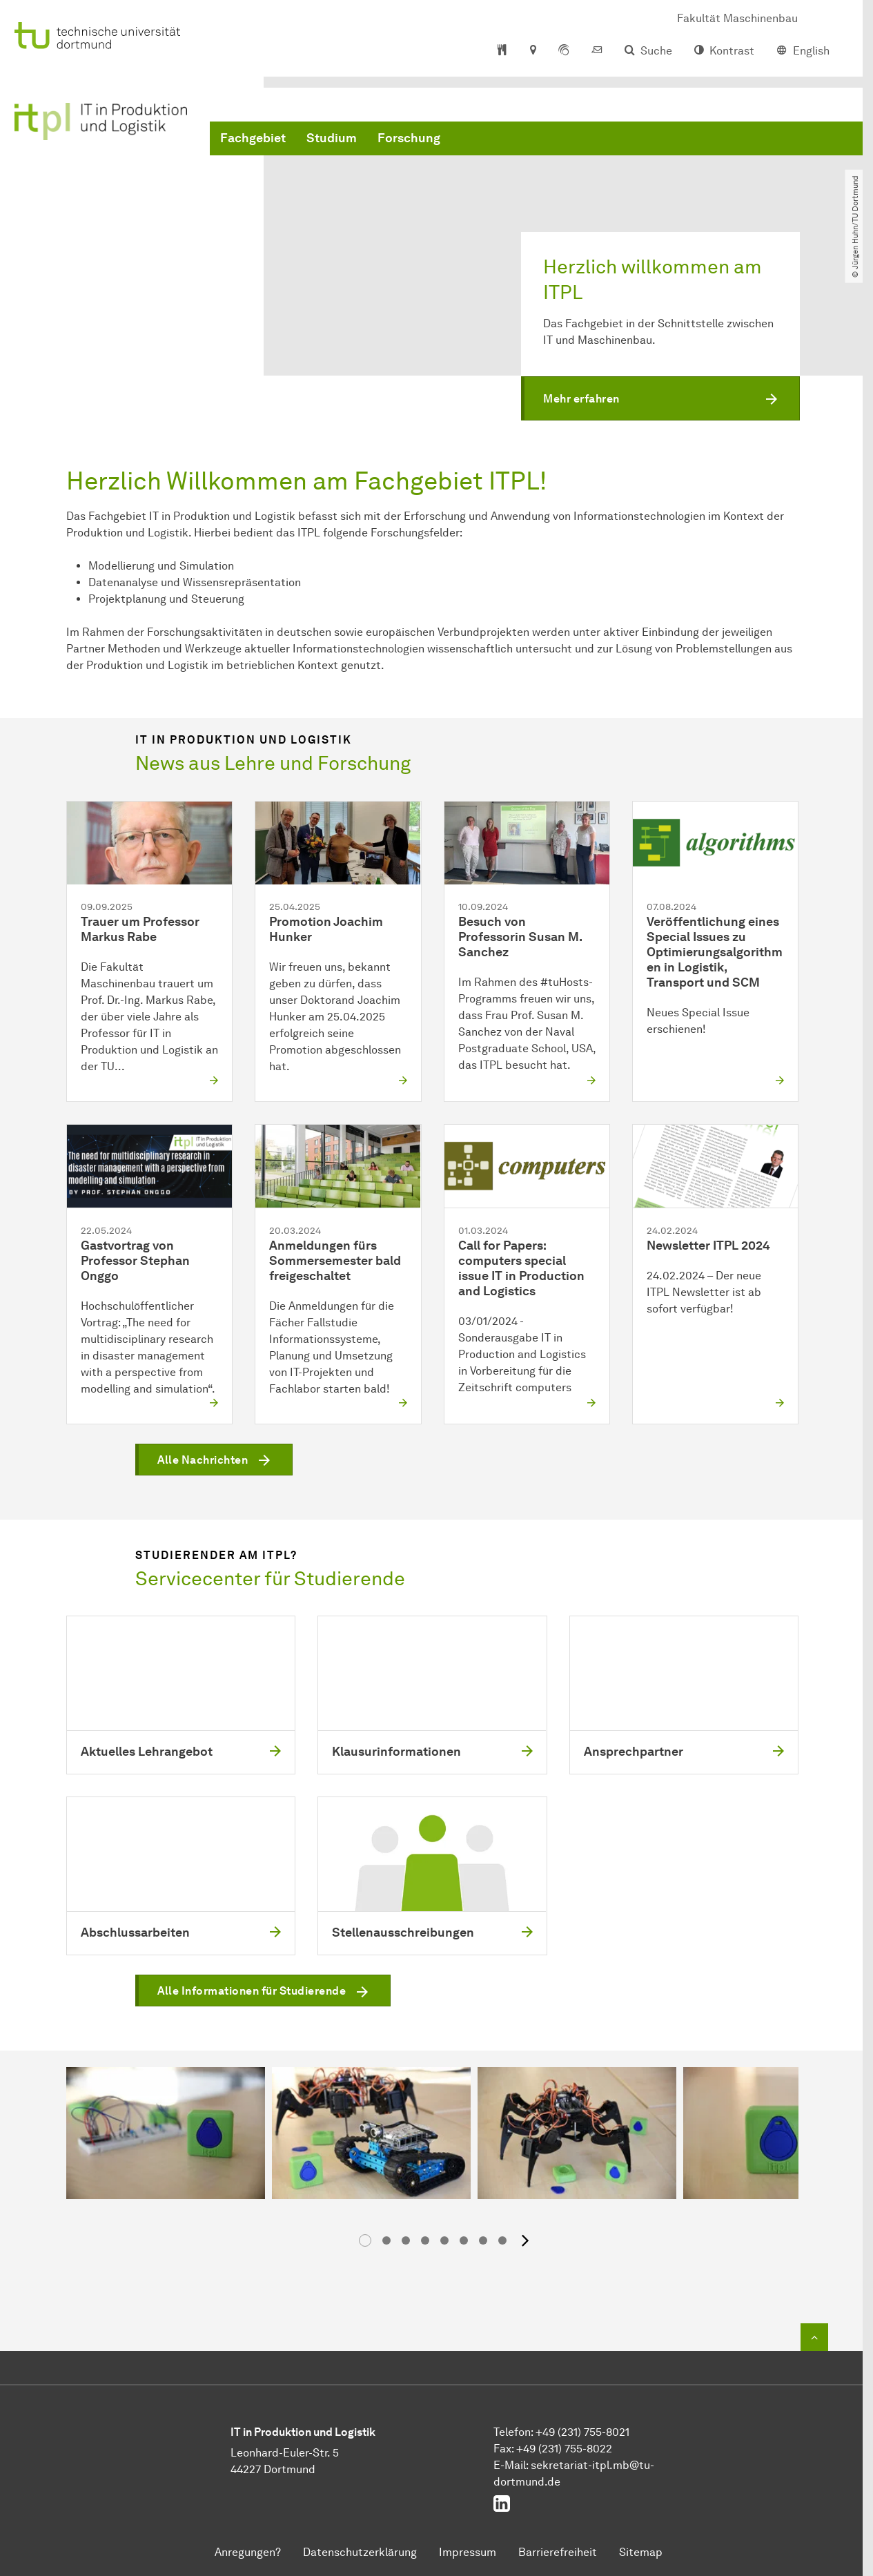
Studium (331, 138)
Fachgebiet (253, 138)
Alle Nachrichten (202, 1459)
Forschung (408, 138)
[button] (660, 399)
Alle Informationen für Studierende (251, 1991)
